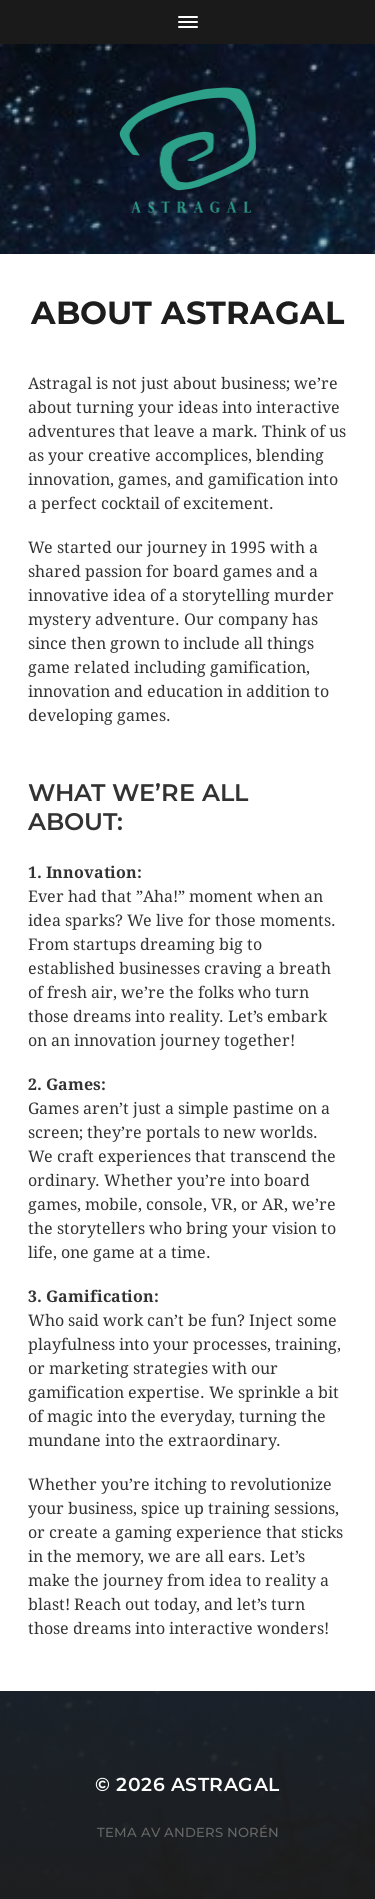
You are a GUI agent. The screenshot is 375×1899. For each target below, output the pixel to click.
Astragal (225, 1784)
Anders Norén (221, 1832)
